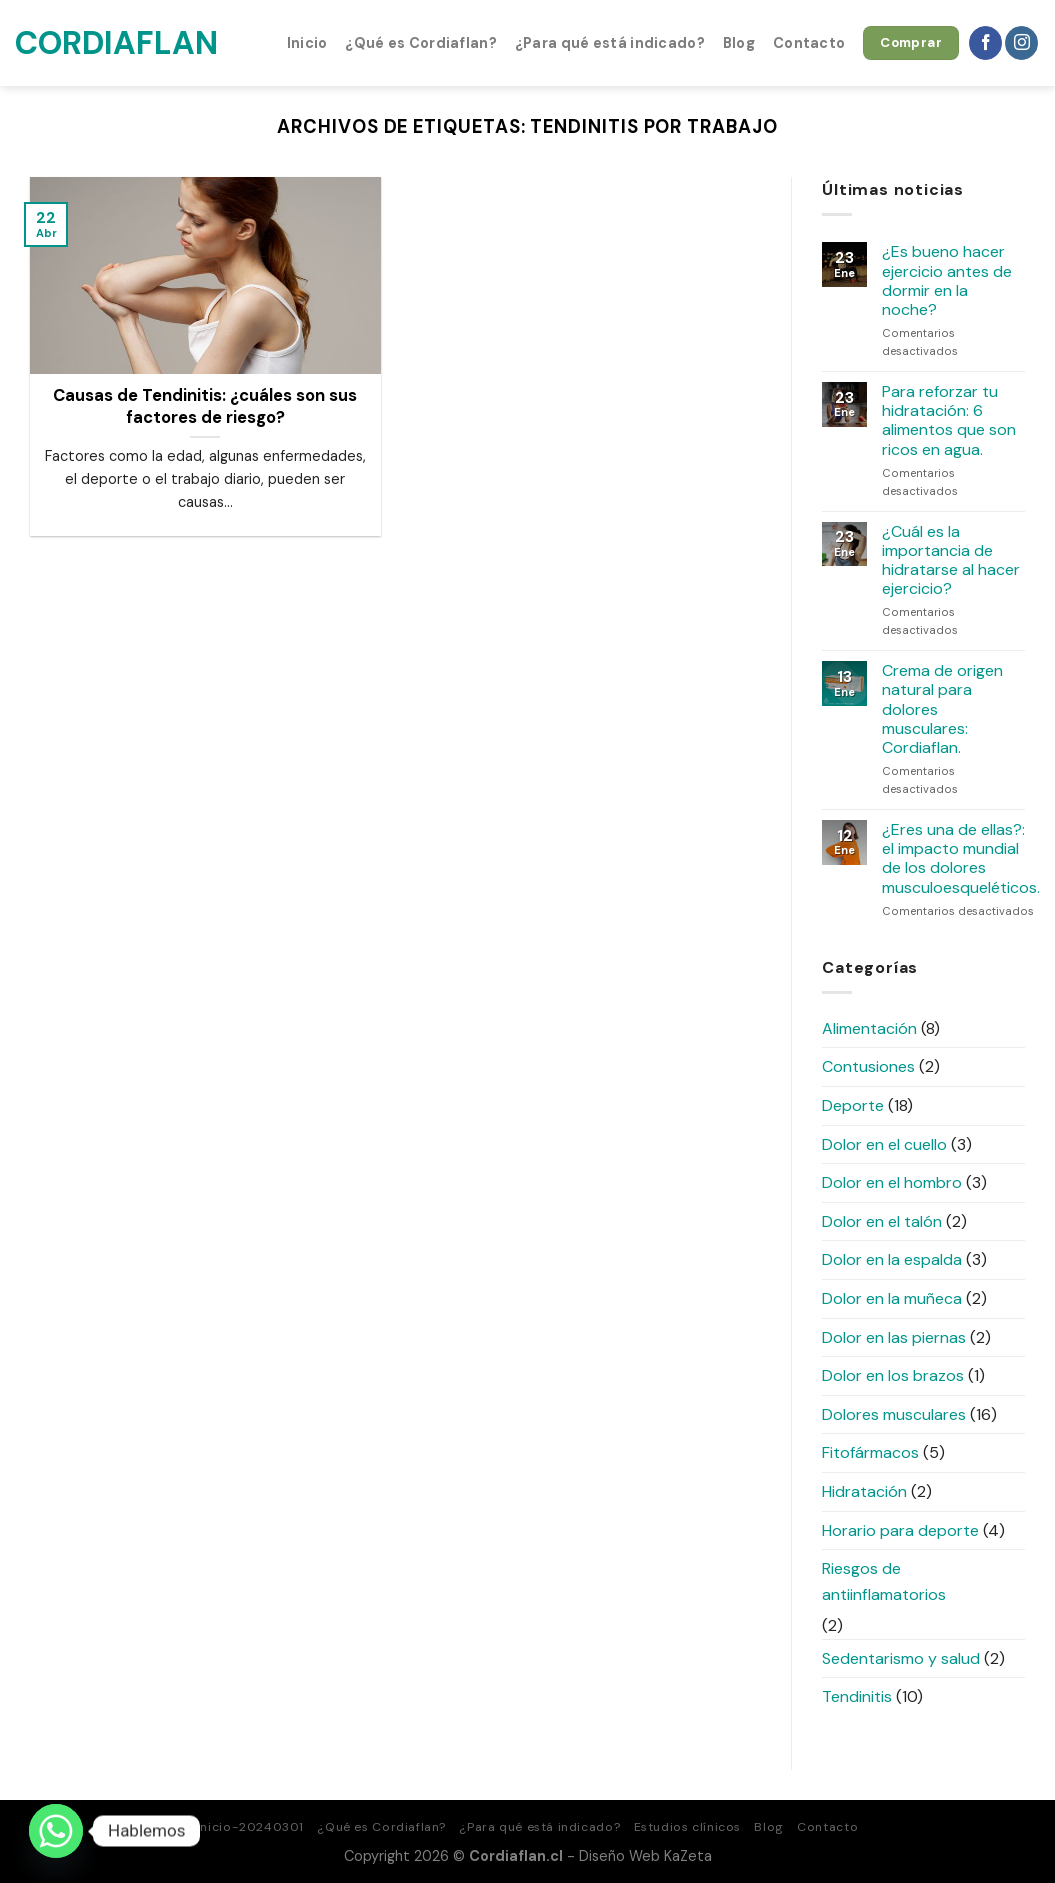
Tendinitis (857, 1696)
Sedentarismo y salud (901, 1658)
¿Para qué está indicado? (610, 43)
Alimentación (869, 1028)
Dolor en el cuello (884, 1144)
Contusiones (868, 1066)
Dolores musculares (894, 1414)
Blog (739, 43)
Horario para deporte (900, 1530)
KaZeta (688, 1856)
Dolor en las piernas (894, 1337)
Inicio (307, 43)
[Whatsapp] (56, 1831)
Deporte (853, 1105)
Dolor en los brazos (893, 1375)
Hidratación (864, 1491)
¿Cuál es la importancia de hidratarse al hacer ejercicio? (951, 560)
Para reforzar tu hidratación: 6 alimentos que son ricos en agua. (949, 420)
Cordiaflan (115, 43)
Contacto (809, 43)
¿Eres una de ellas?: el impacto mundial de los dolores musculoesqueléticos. (961, 858)
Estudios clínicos (687, 1827)
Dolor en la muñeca (892, 1298)
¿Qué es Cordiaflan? (420, 43)
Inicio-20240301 (250, 1827)
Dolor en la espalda (892, 1259)
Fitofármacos (870, 1452)
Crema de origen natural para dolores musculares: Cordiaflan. (942, 709)
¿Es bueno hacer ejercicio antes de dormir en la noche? (947, 280)
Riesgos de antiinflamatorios (884, 1581)
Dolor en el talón (882, 1221)
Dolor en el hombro (892, 1182)
